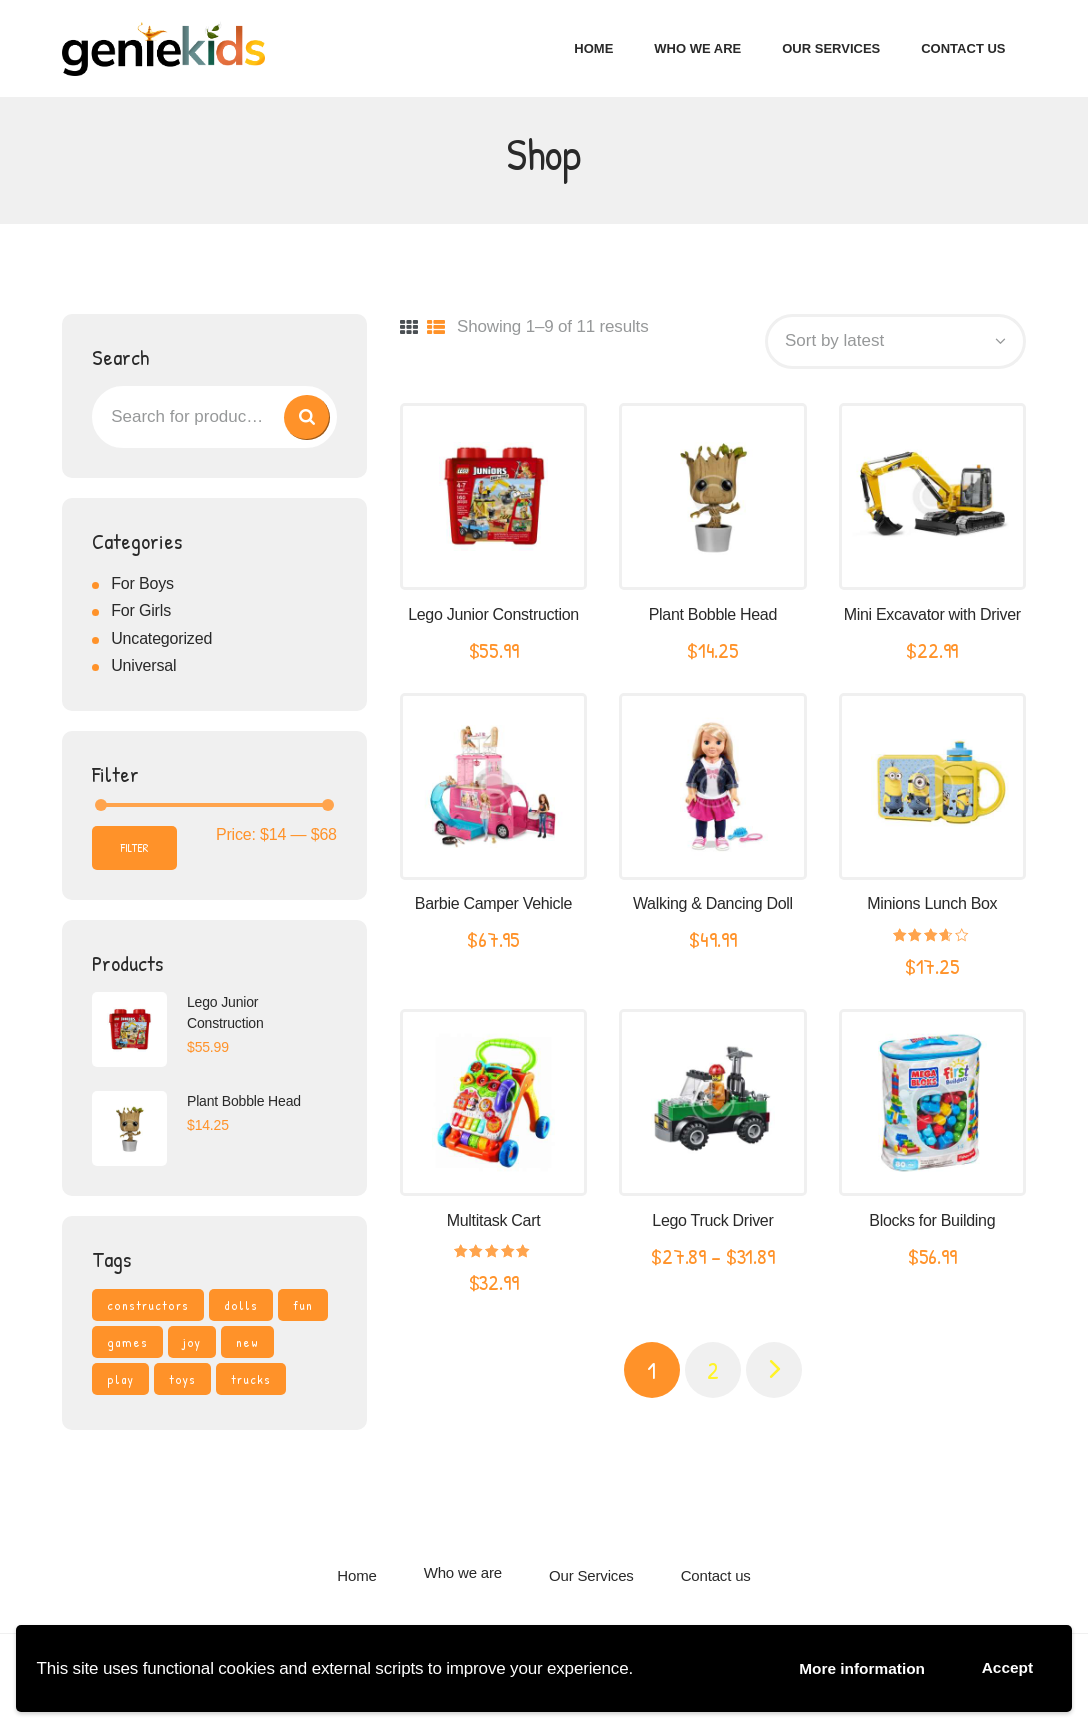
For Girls (141, 615)
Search (301, 421)
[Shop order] (895, 345)
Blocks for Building (932, 1224)
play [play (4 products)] (120, 1383)
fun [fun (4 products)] (303, 1309)
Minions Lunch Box (932, 908)
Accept (1003, 1665)
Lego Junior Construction (493, 618)
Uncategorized (161, 642)
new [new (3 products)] (247, 1346)
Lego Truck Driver (712, 1224)
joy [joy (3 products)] (192, 1346)
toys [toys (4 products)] (182, 1383)
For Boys (142, 587)
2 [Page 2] (713, 1375)
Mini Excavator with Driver (932, 618)
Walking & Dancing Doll (713, 908)
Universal (143, 670)
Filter (134, 851)
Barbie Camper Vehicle (493, 908)
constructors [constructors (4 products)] (148, 1309)
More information (845, 1666)
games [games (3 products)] (127, 1346)
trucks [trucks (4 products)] (251, 1383)
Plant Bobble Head (713, 618)
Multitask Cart (494, 1224)
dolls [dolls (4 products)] (241, 1309)
